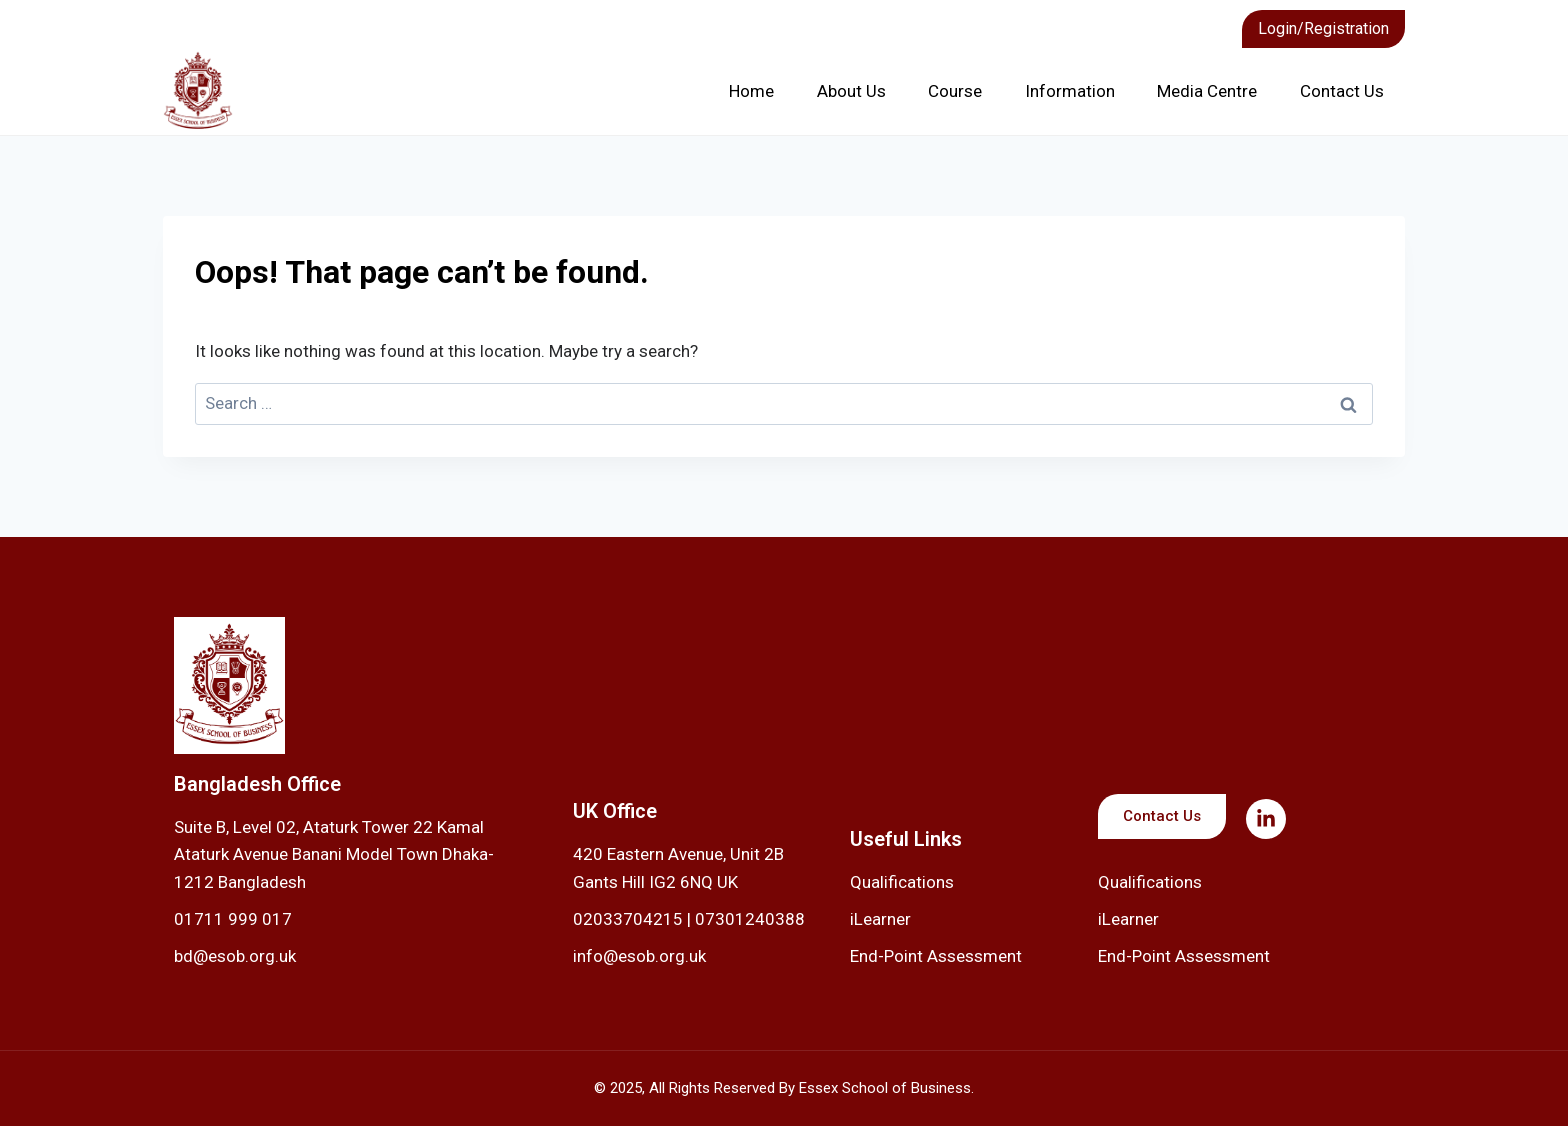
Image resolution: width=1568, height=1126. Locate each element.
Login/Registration (1323, 28)
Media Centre (1207, 91)
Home (751, 91)
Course (955, 91)
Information (1070, 91)
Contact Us (1342, 91)
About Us (851, 91)
